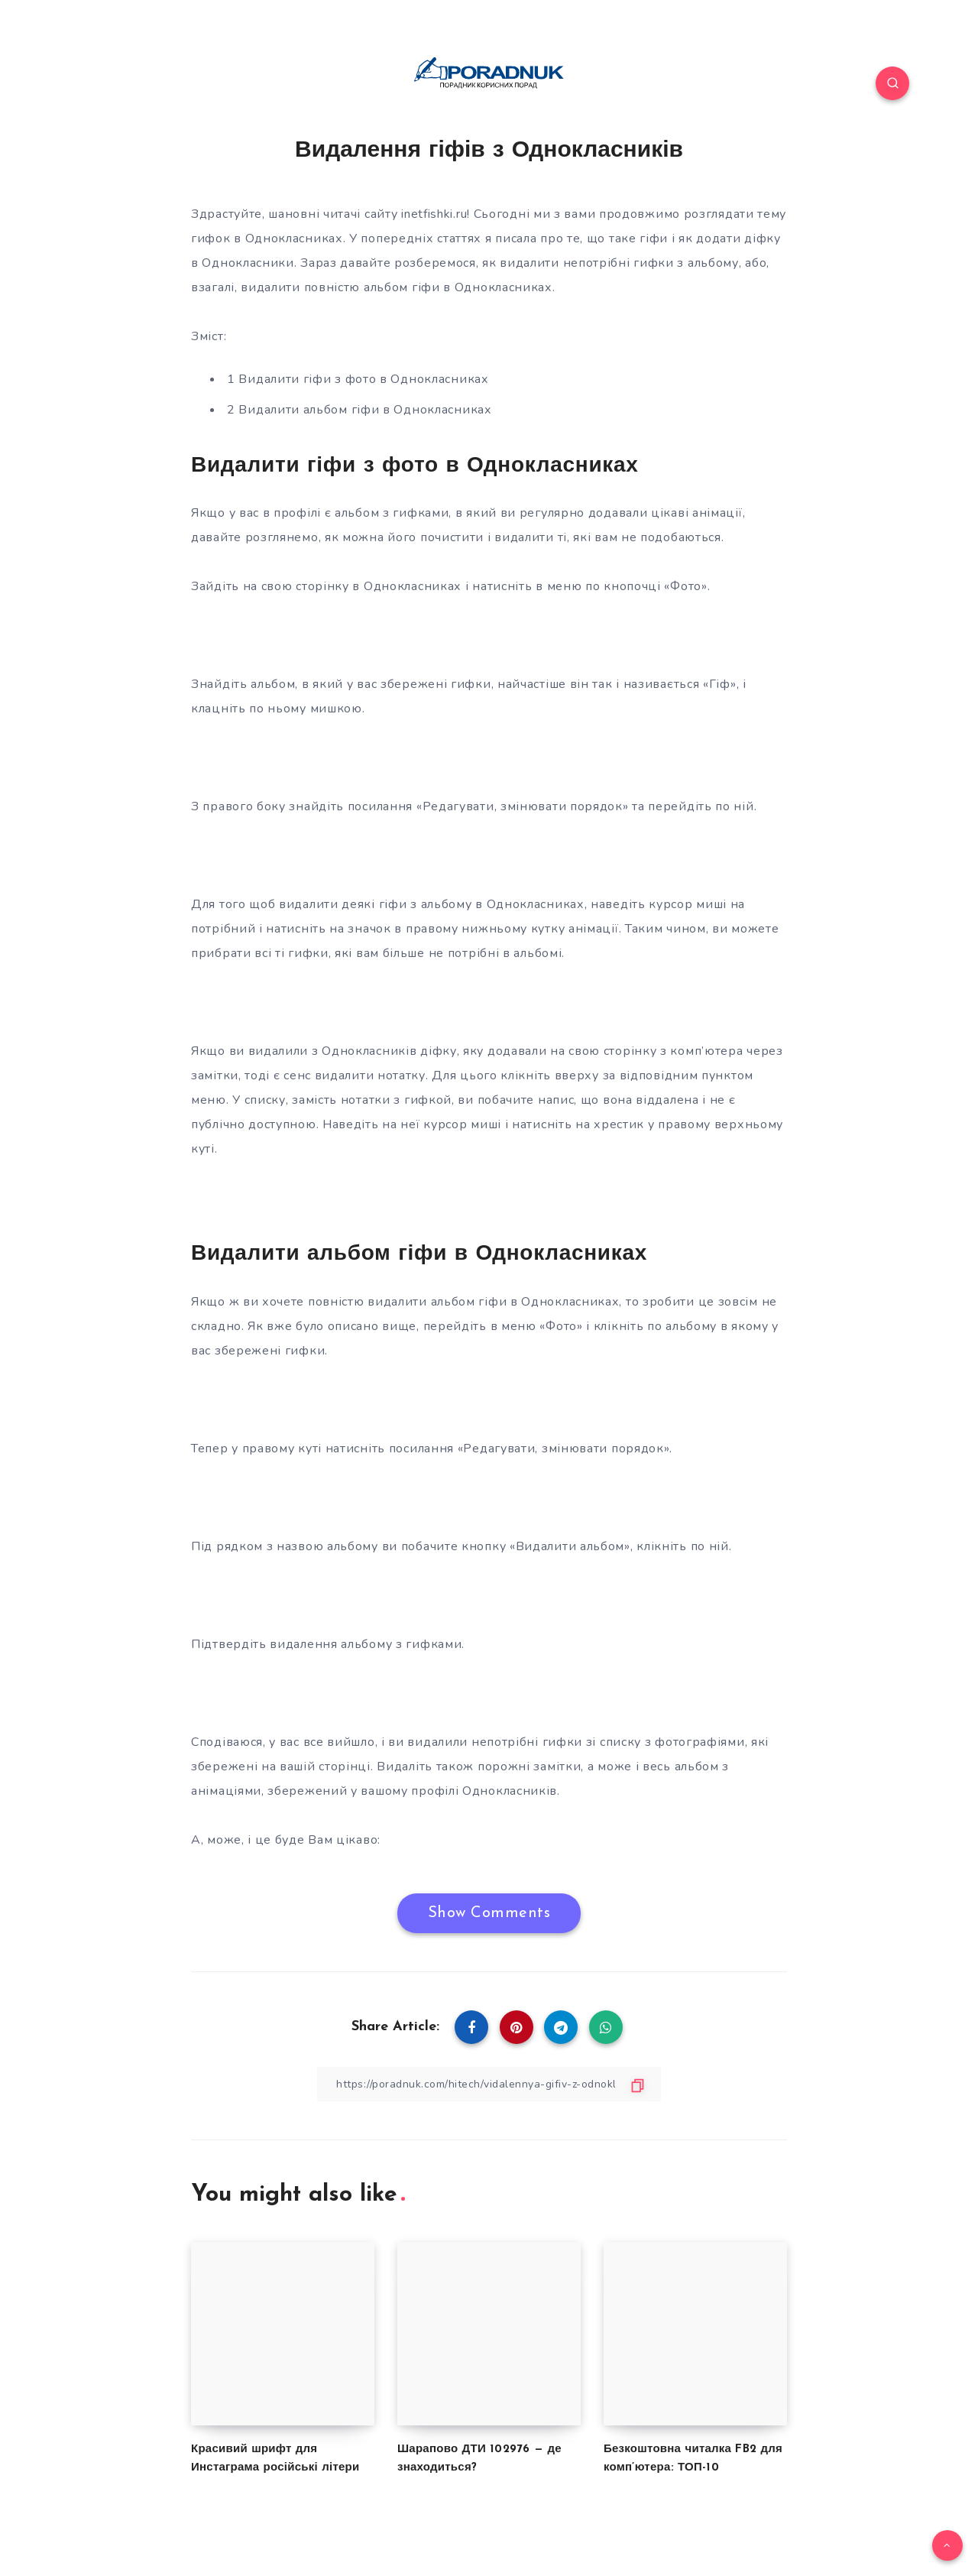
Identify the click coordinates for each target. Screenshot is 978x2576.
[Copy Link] (489, 2084)
